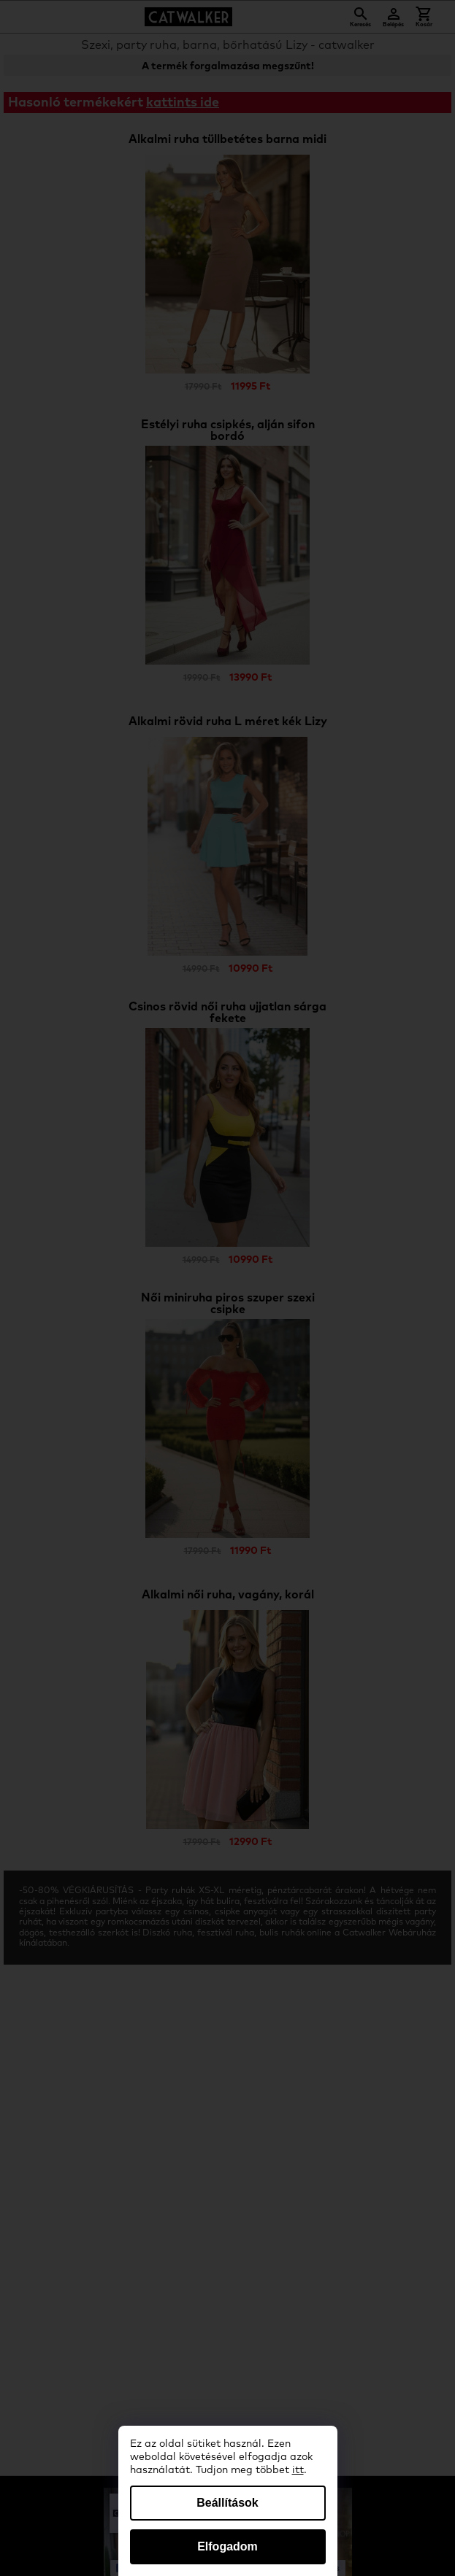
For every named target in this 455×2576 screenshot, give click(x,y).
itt (298, 2470)
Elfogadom (227, 2546)
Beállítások (227, 2502)
